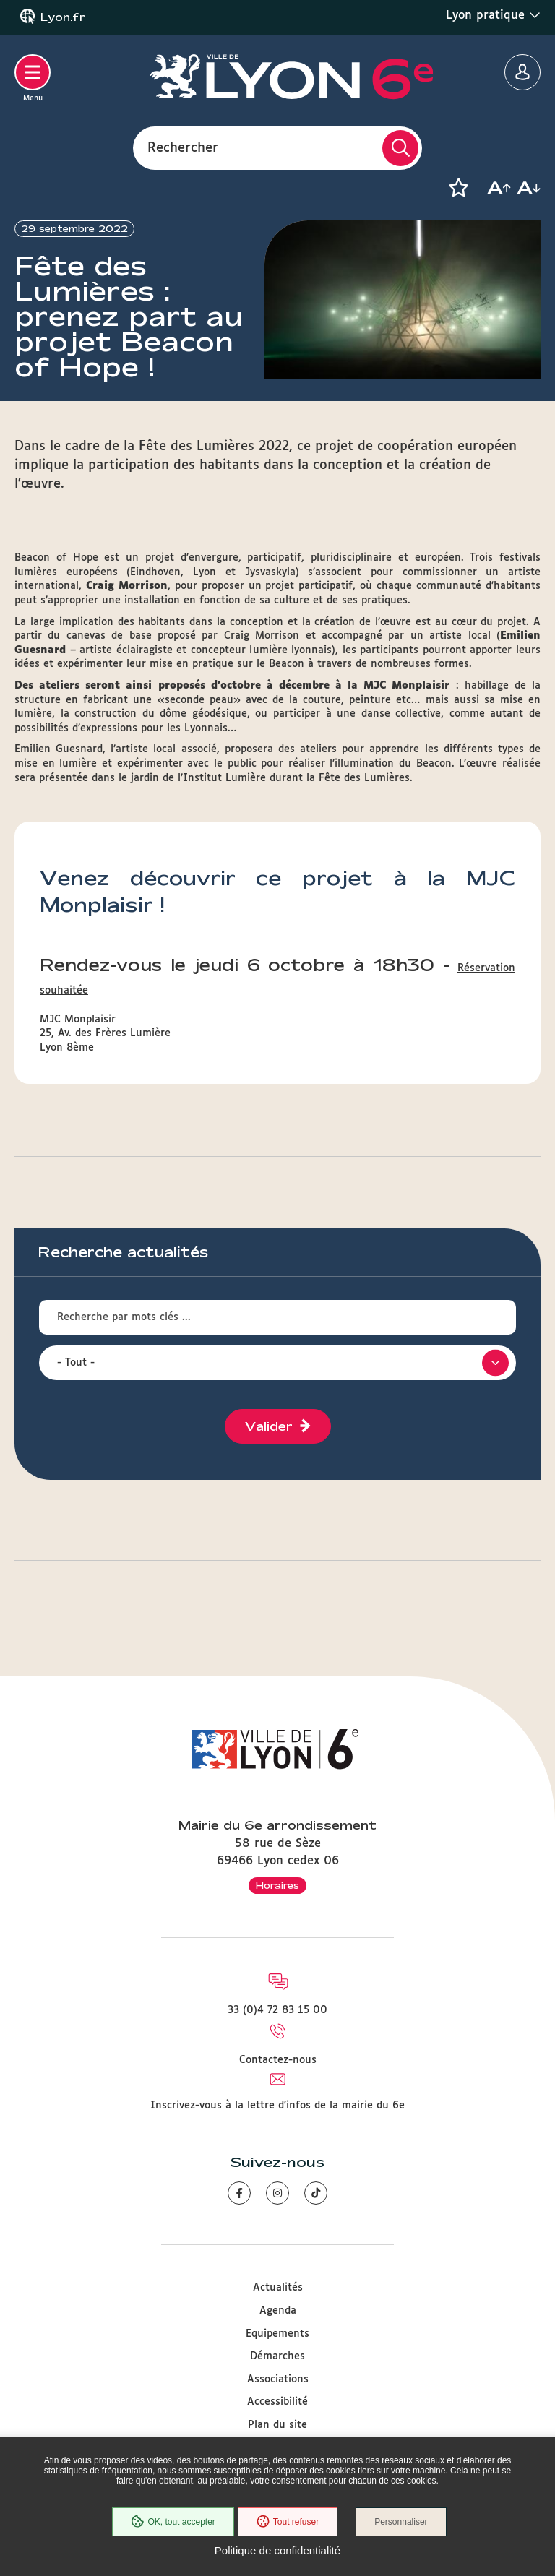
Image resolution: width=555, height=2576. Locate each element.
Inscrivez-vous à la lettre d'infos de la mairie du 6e (277, 2106)
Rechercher (182, 147)
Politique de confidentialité (277, 2550)
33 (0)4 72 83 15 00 (277, 2010)
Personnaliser (400, 2522)
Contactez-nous (278, 2060)
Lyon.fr (62, 17)
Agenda (277, 2311)
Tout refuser (288, 2522)
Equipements (277, 2334)
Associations (278, 2379)
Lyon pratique (493, 15)
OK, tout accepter (173, 2522)
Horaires (277, 1885)
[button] (458, 188)
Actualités (278, 2288)
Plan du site (277, 2425)
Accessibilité (277, 2402)
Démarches (277, 2356)
